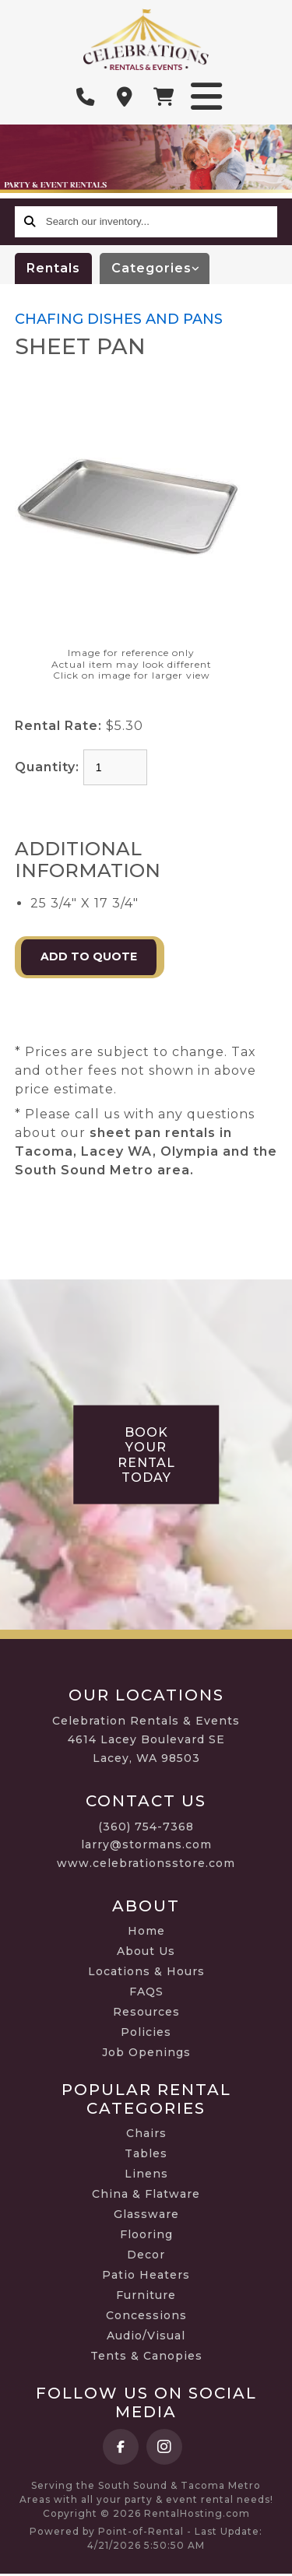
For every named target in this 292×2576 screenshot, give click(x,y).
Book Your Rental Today (146, 1455)
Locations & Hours (146, 1971)
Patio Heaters (146, 2275)
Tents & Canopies (146, 2356)
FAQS (146, 1992)
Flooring (146, 2234)
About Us (146, 1951)
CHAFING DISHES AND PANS (119, 319)
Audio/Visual (146, 2336)
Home (146, 1931)
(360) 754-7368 (146, 1827)
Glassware (146, 2214)
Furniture (146, 2295)
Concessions (146, 2315)
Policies (146, 2032)
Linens (146, 2174)
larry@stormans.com (146, 1844)
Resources (146, 2012)
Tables (146, 2153)
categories (160, 268)
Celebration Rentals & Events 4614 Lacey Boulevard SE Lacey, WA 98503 (146, 1739)
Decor (146, 2255)
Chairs (146, 2133)
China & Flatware (146, 2194)
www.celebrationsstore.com (146, 1863)
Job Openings (146, 2052)
